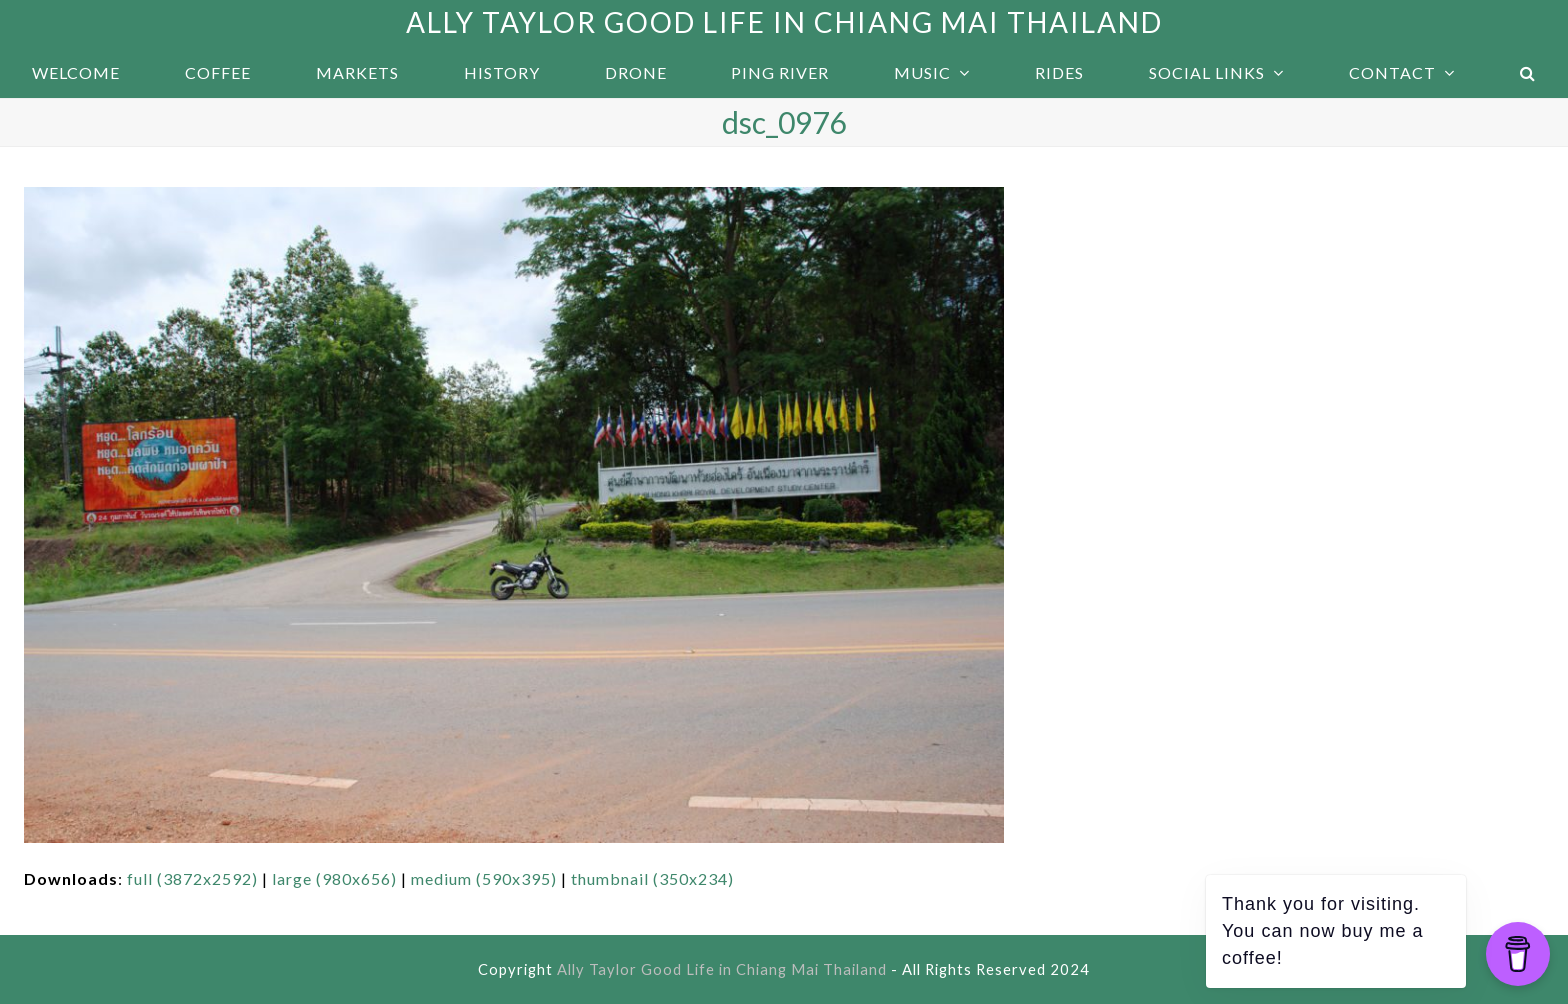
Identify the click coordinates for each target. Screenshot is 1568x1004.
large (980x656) (334, 878)
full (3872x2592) (192, 878)
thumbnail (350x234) (652, 878)
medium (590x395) (484, 878)
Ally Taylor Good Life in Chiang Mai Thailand (784, 22)
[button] (1527, 73)
